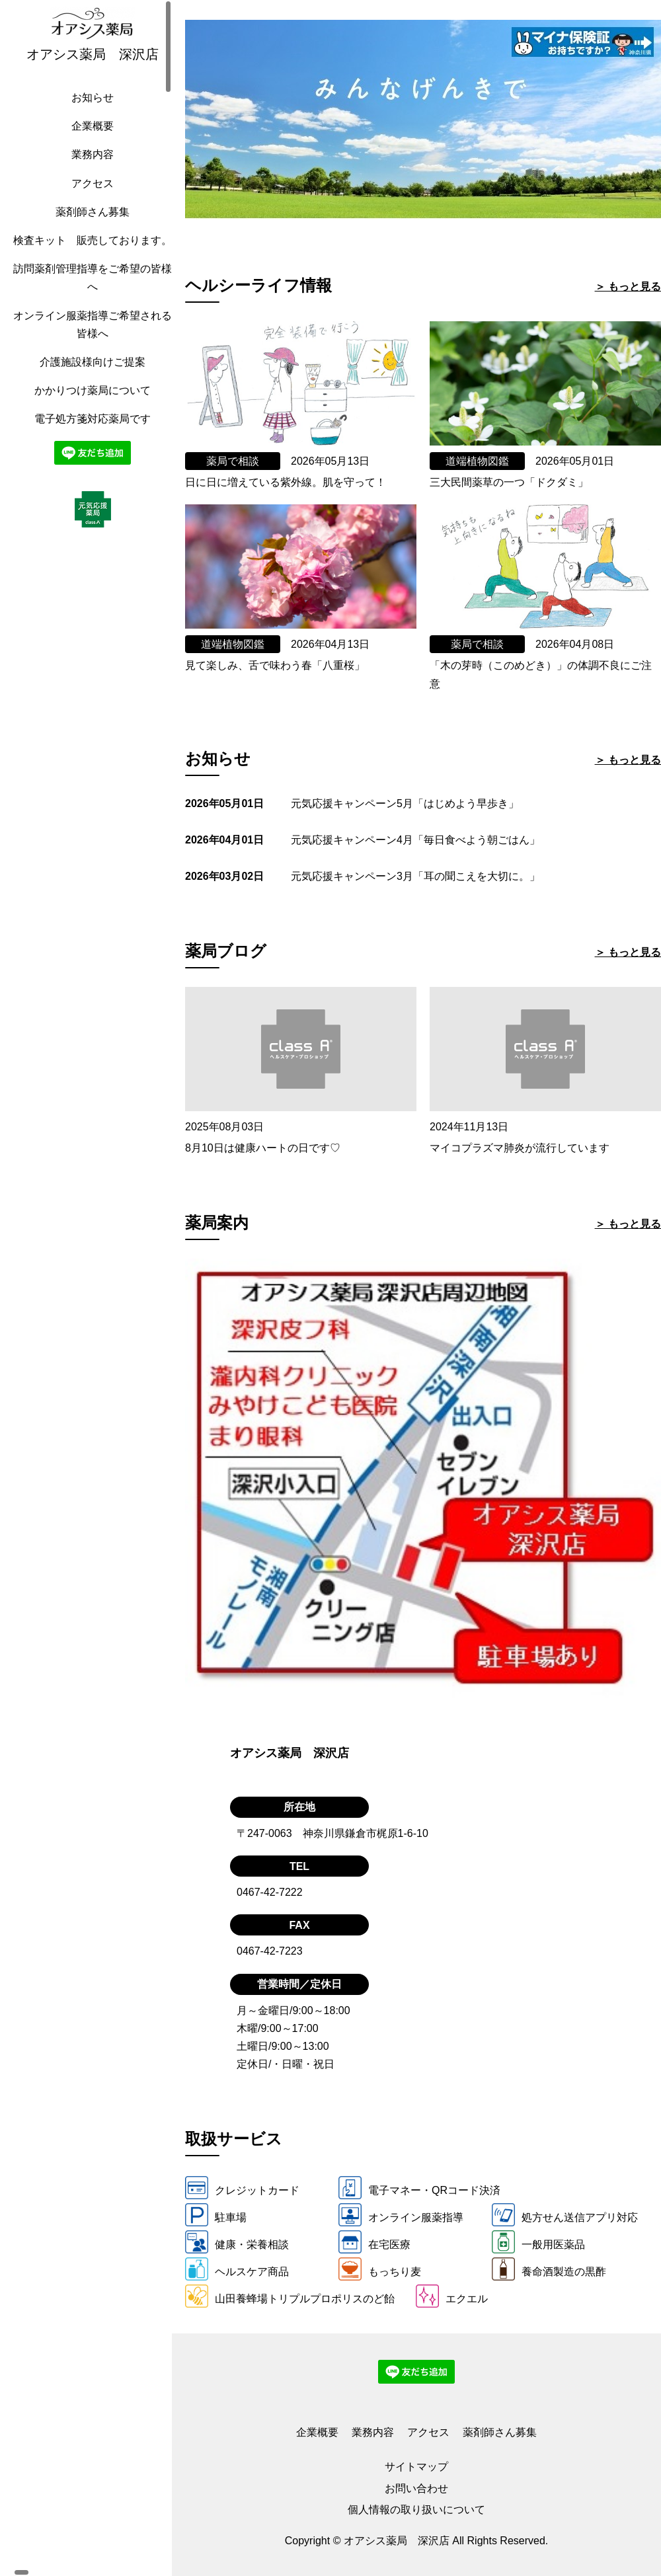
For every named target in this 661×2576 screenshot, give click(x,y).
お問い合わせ (416, 2488)
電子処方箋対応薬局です (89, 449)
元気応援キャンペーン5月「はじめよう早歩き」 (405, 803)
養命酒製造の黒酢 (549, 2269)
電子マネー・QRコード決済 (419, 2187)
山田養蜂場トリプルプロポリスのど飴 (290, 2296)
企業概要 (89, 139)
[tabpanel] (423, 119)
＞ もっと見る (628, 286)
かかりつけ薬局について (89, 421)
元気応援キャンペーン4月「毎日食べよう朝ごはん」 (415, 839)
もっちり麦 (379, 2269)
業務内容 (89, 167)
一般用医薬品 (538, 2241)
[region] (92, 1288)
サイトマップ (416, 2466)
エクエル (452, 2296)
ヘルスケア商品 (237, 2269)
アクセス (89, 196)
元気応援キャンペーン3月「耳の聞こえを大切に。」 (415, 876)
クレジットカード (242, 2187)
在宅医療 (374, 2241)
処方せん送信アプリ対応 (565, 2214)
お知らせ (89, 110)
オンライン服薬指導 (400, 2214)
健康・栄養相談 (237, 2241)
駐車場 (216, 2214)
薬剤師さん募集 (89, 225)
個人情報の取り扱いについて (416, 2509)
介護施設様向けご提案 (89, 393)
